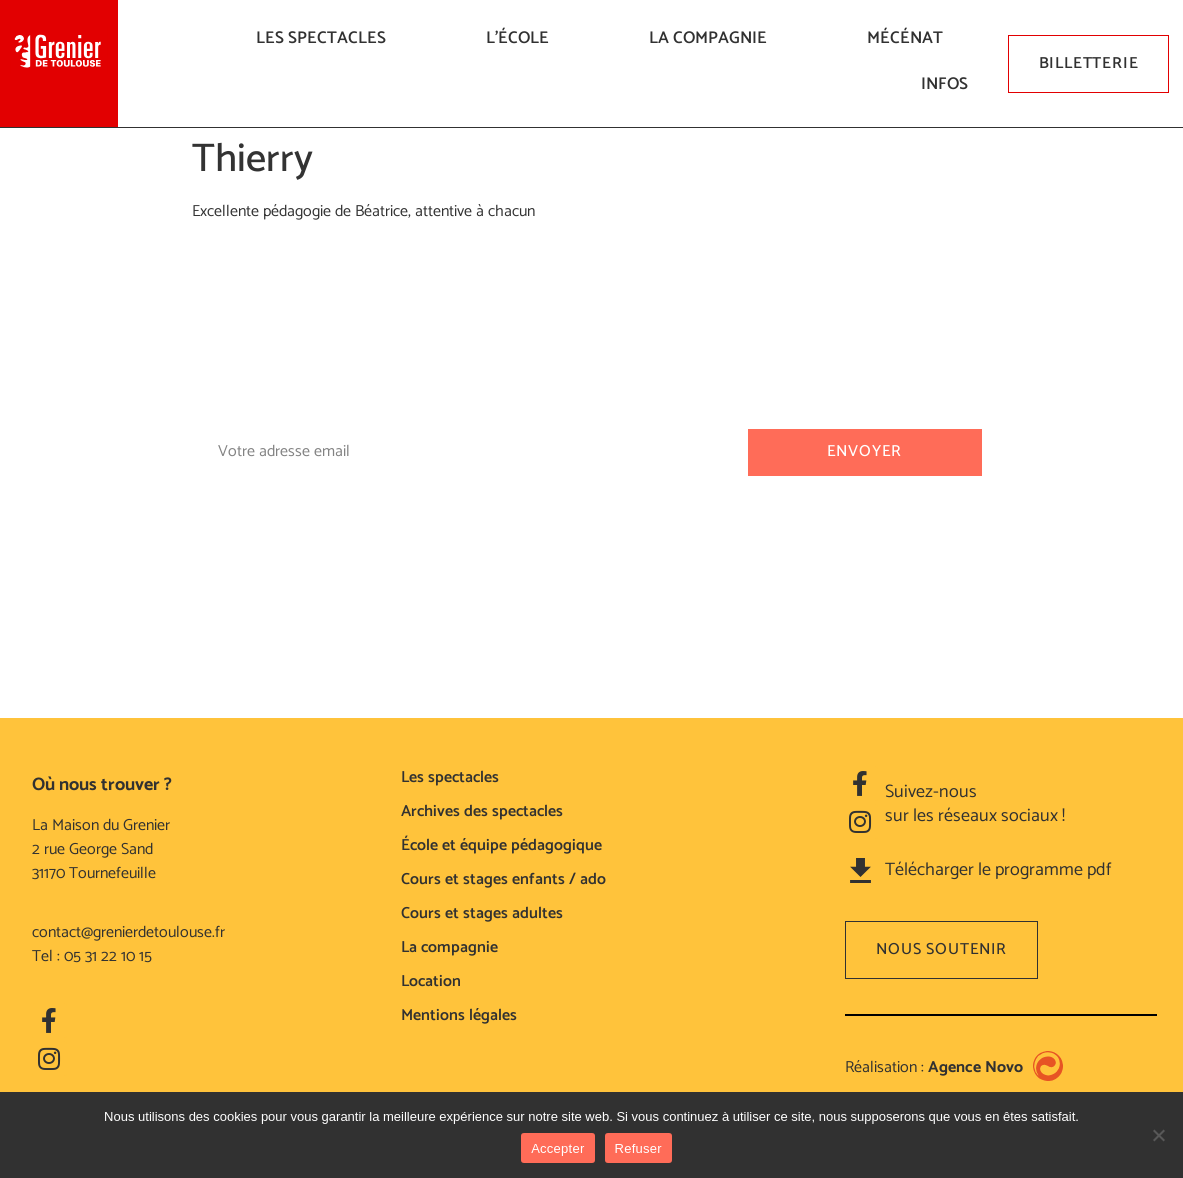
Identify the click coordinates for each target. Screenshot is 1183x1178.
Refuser (638, 1148)
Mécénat (910, 38)
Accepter (557, 1148)
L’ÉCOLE (522, 38)
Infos (949, 84)
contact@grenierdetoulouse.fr (128, 932)
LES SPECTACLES (326, 38)
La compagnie (713, 38)
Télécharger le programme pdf (998, 870)
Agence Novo (975, 1067)
